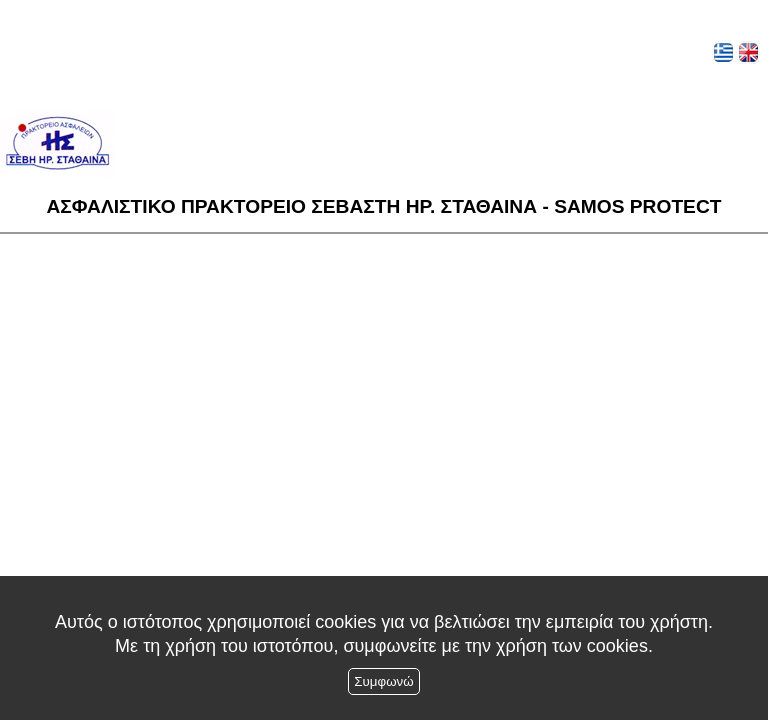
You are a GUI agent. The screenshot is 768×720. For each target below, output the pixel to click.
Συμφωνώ (383, 681)
